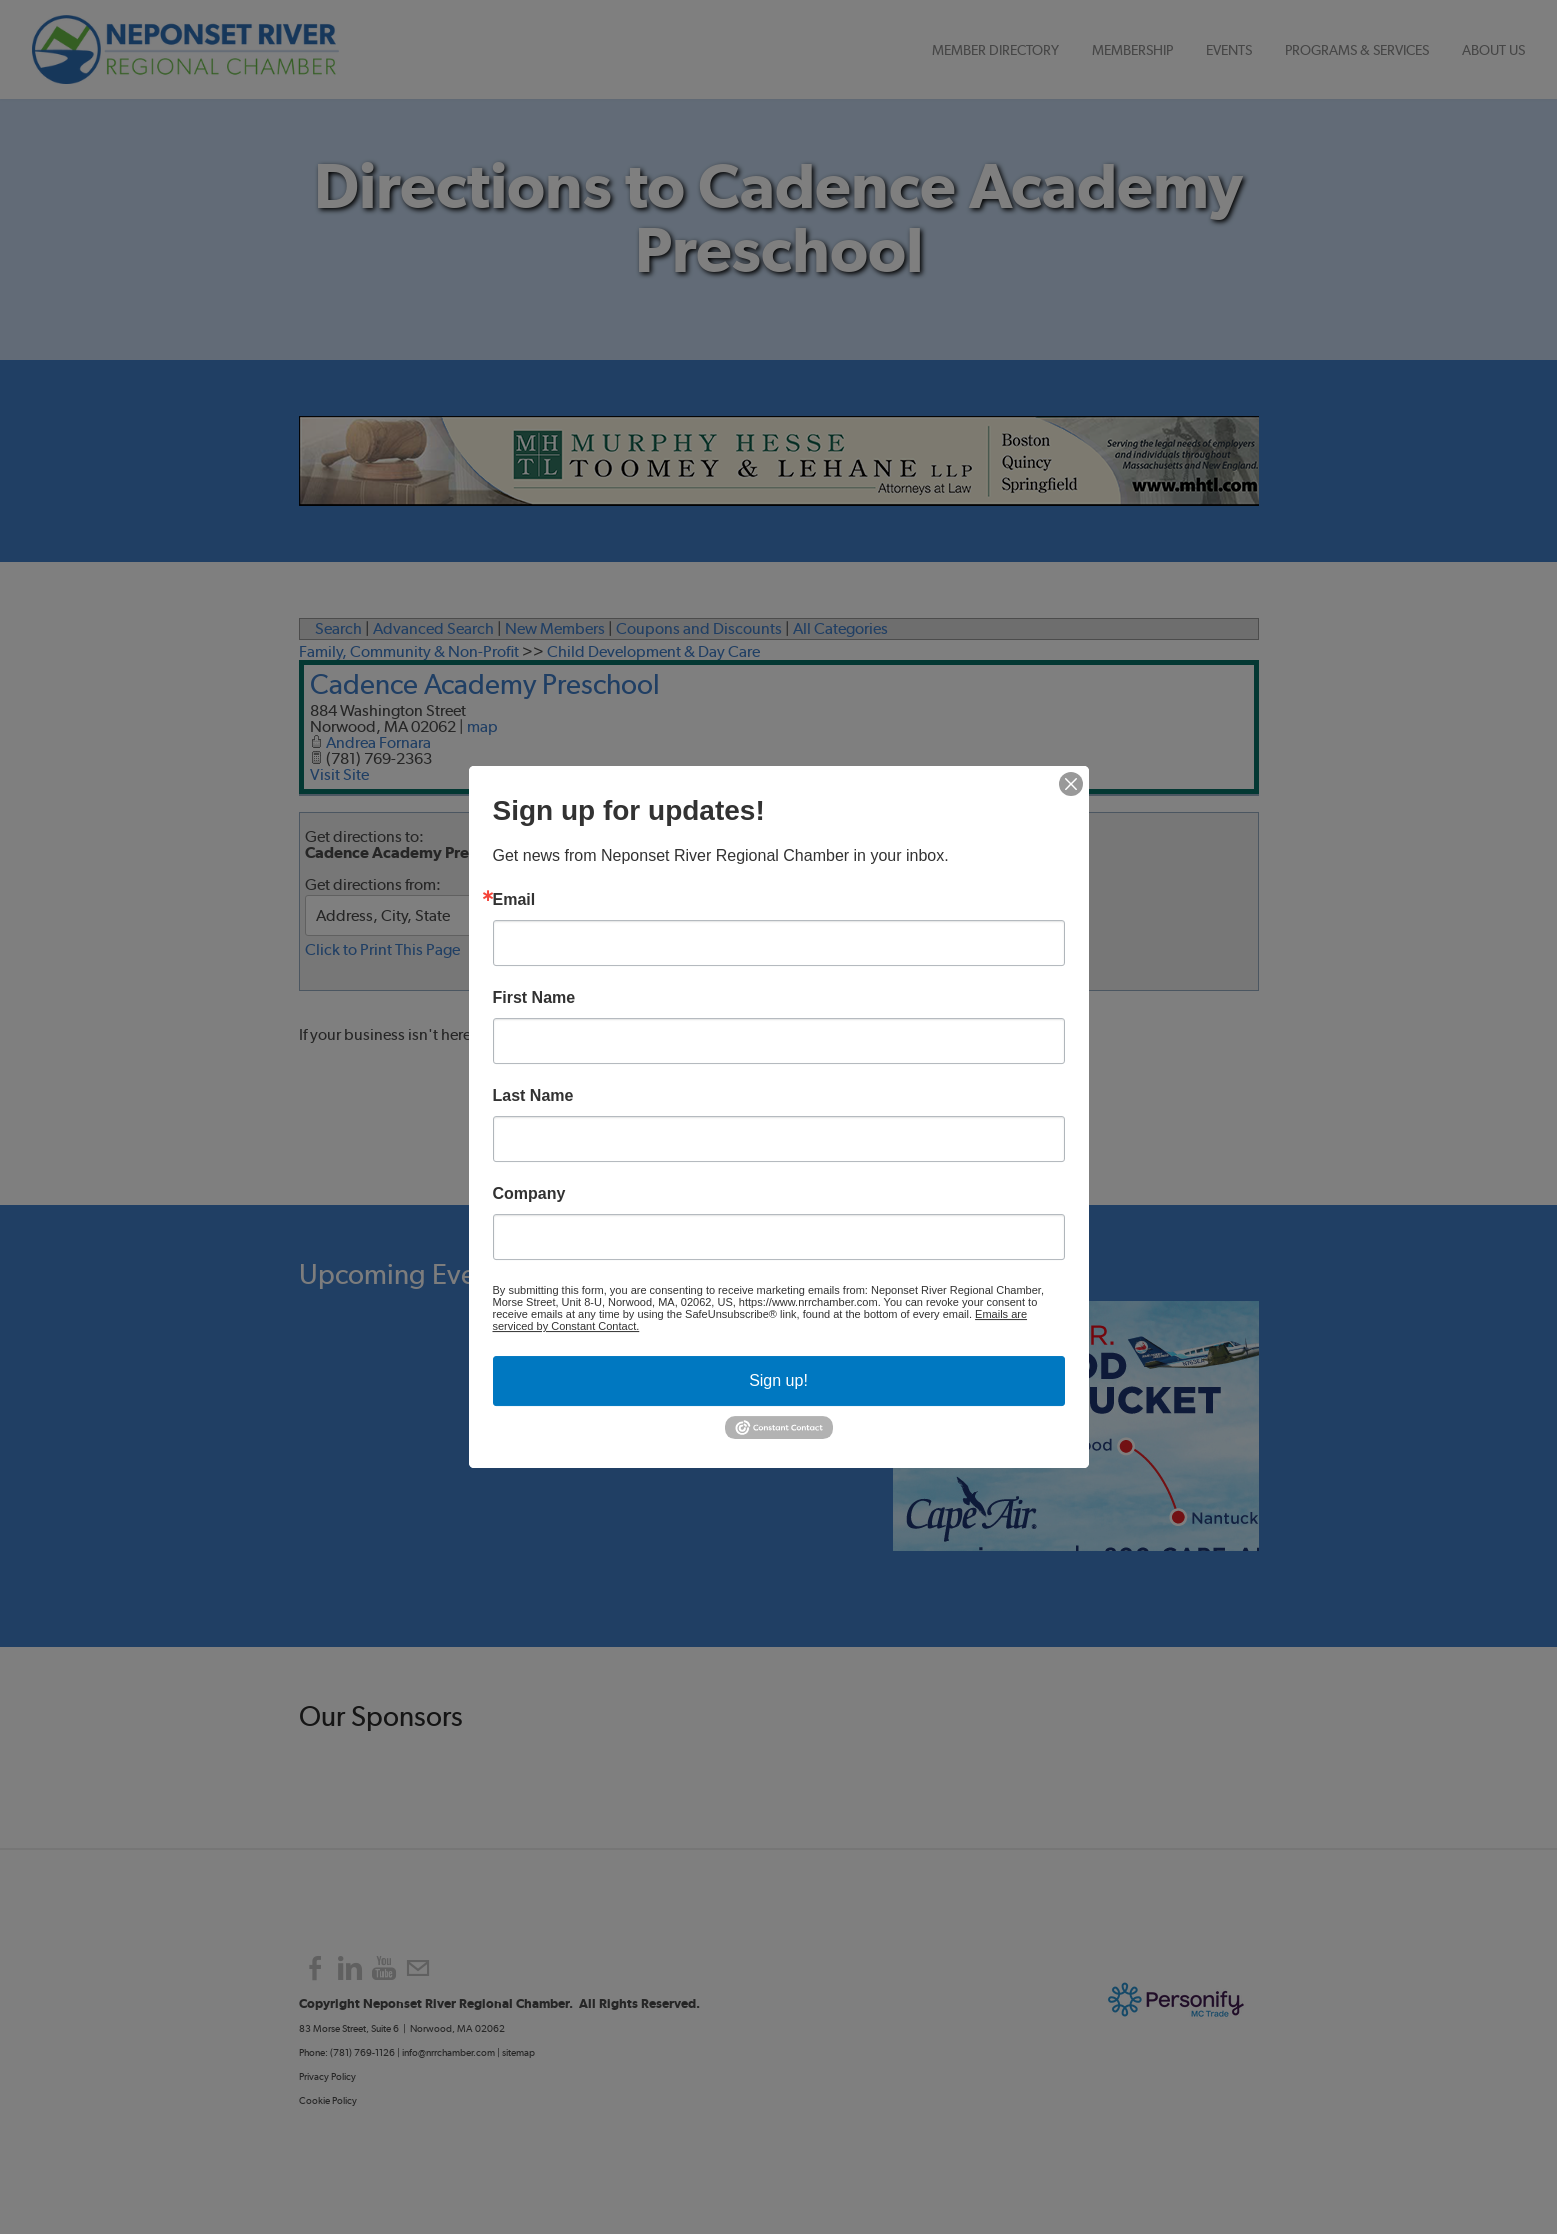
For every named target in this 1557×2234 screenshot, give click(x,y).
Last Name (533, 1096)
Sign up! (778, 1380)
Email (514, 900)
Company (529, 1194)
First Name (534, 998)
